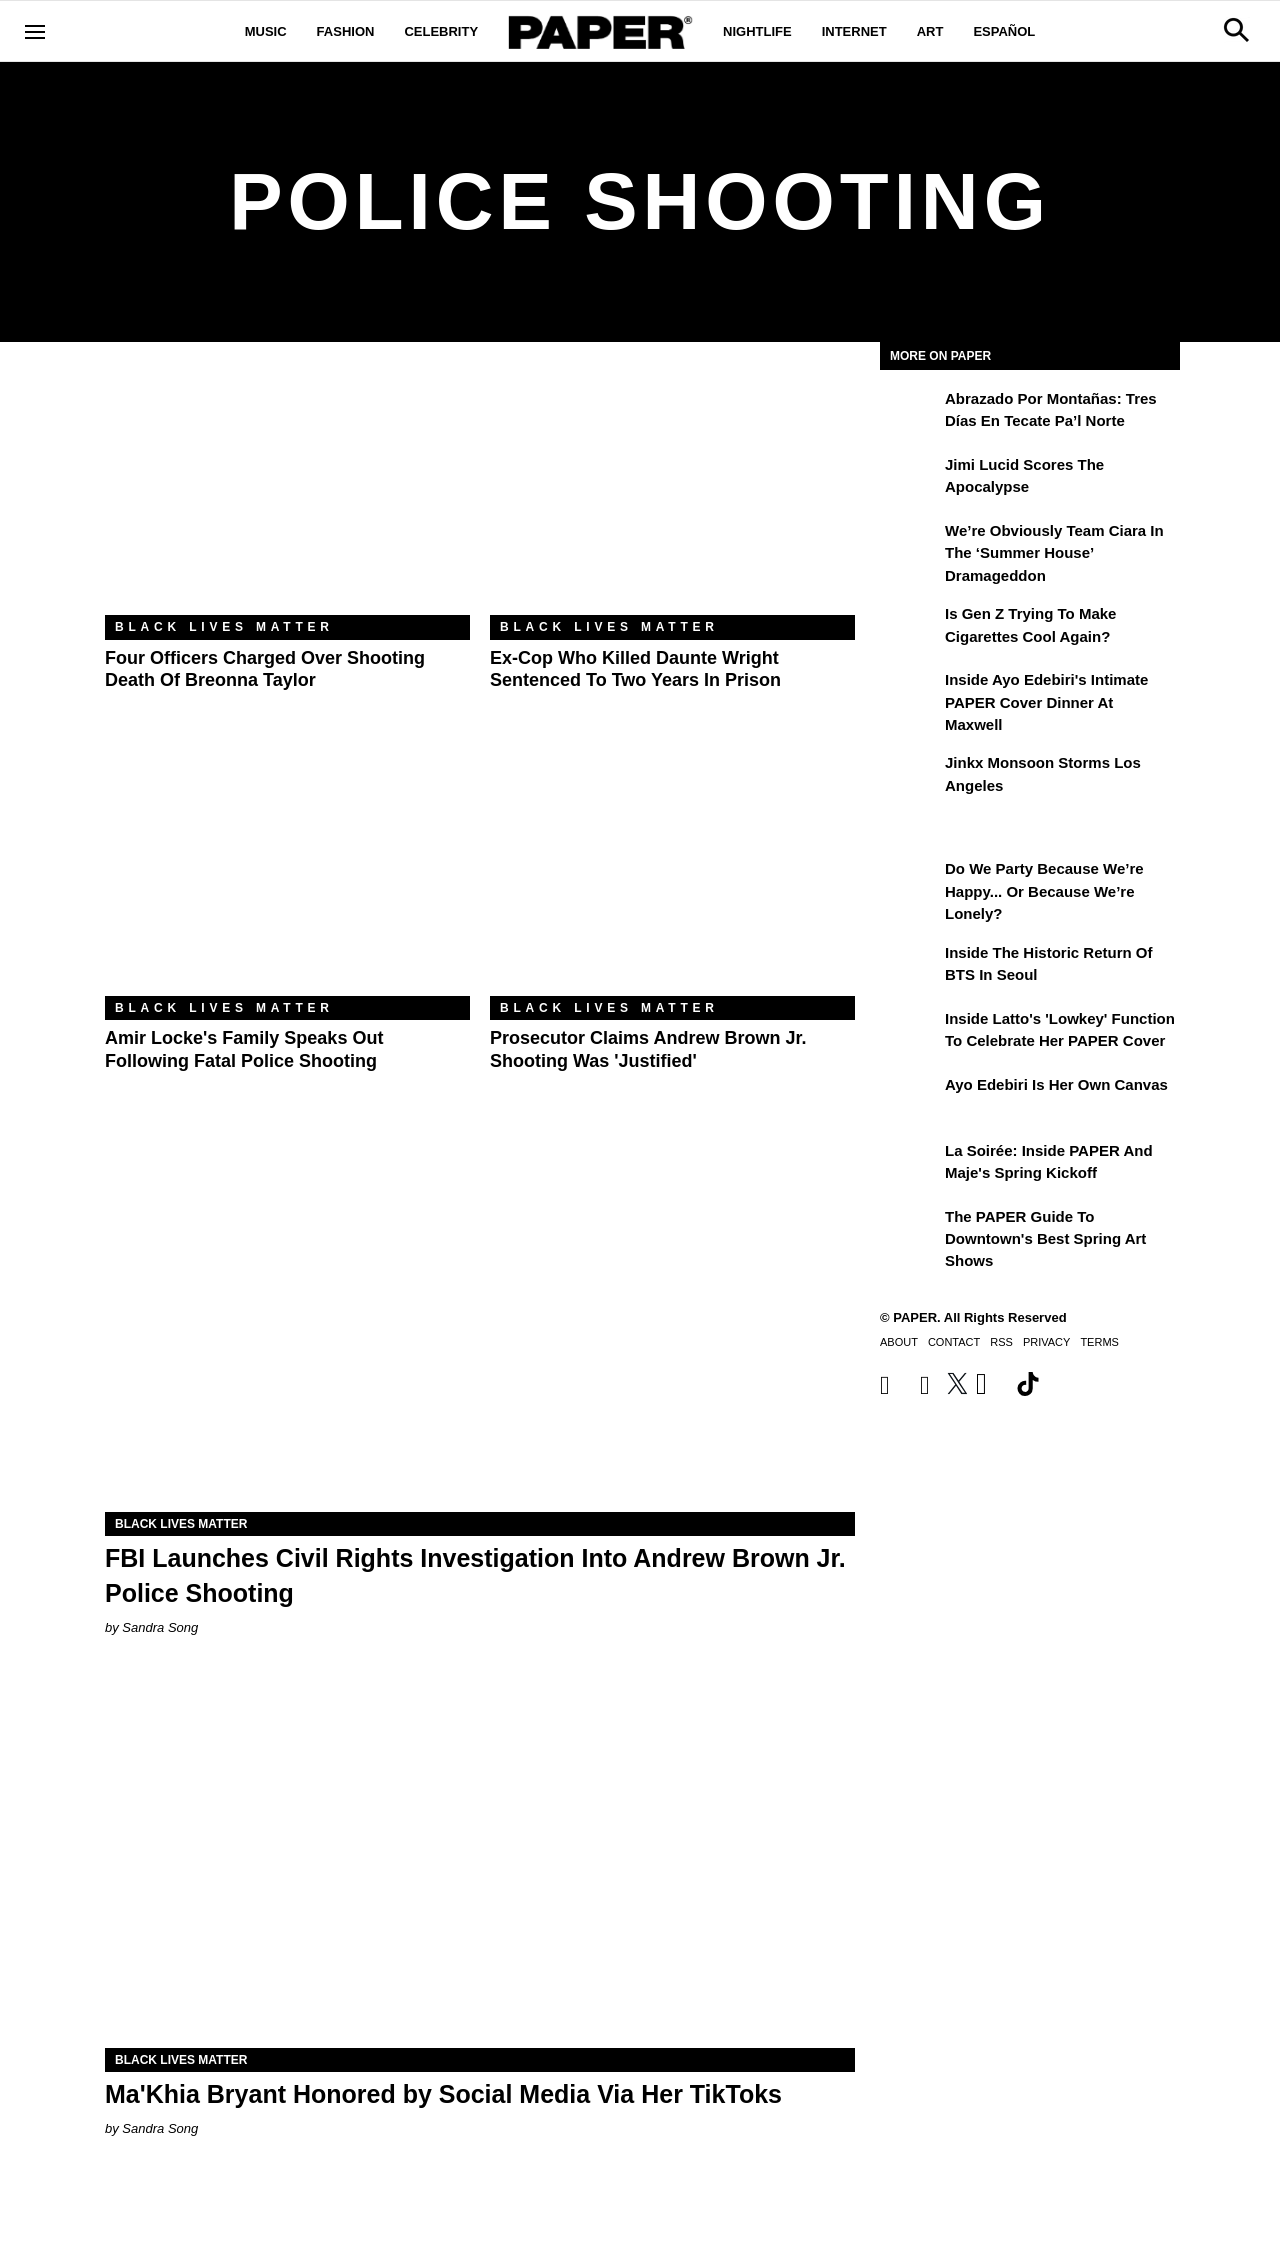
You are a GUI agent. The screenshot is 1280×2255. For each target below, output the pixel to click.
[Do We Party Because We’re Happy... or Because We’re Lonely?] (910, 883)
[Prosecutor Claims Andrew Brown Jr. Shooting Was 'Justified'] (672, 874)
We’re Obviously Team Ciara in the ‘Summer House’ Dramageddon (1054, 553)
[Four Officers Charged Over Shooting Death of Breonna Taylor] (287, 493)
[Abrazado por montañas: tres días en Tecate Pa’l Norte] (910, 413)
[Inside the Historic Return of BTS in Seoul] (910, 967)
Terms (1099, 1342)
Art (930, 31)
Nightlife (757, 31)
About (899, 1342)
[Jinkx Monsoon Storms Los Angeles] (910, 777)
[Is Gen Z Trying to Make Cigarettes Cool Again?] (910, 628)
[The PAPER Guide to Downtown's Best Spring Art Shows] (910, 1231)
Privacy (1046, 1342)
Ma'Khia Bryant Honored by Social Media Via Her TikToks (443, 2094)
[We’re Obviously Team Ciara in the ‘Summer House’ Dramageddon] (910, 545)
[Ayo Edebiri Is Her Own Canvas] (910, 1099)
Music (266, 31)
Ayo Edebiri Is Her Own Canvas (1056, 1084)
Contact (954, 1342)
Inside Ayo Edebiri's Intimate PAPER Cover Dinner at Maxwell (1046, 702)
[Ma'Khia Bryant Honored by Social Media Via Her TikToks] (480, 1860)
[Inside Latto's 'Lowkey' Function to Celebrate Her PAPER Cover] (910, 1033)
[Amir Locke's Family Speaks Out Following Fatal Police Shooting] (287, 874)
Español (1004, 31)
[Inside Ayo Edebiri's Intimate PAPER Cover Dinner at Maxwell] (910, 694)
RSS (1001, 1342)
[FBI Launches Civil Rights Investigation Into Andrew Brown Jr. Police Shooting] (480, 1324)
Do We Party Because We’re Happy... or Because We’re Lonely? (1044, 891)
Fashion (346, 31)
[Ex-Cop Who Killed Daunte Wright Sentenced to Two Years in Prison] (672, 493)
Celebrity (441, 31)
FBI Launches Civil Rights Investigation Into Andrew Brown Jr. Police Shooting (475, 1575)
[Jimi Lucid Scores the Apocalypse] (910, 479)
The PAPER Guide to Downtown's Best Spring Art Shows (1045, 1239)
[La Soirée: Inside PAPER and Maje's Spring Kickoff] (910, 1165)
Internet (854, 31)
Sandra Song (160, 1627)
